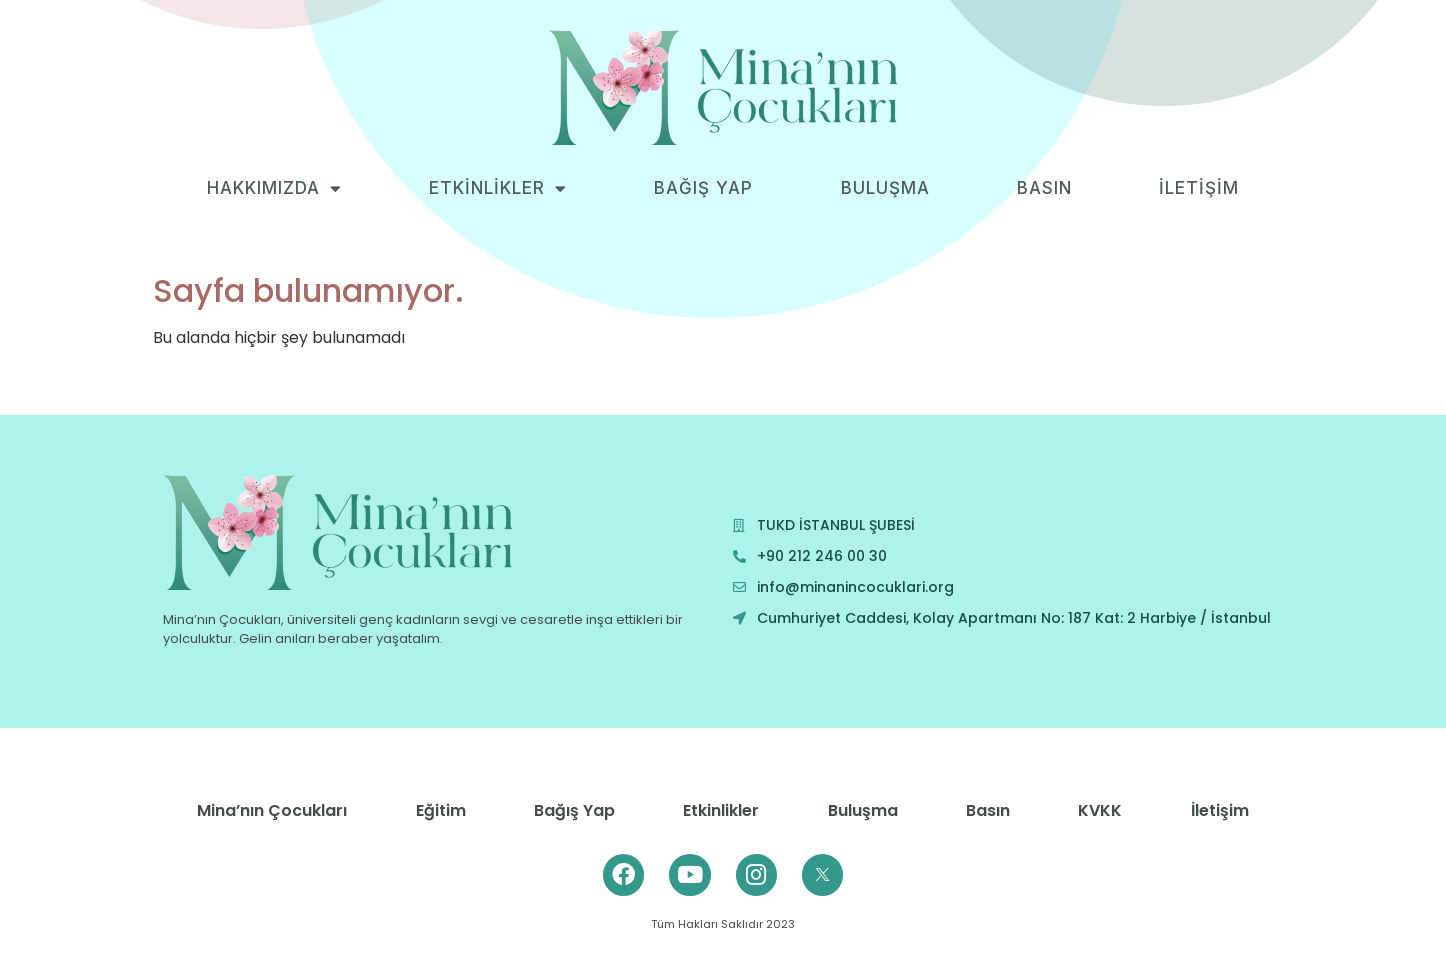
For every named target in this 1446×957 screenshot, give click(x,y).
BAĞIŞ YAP (703, 188)
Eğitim (441, 810)
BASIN (1044, 188)
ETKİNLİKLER (498, 188)
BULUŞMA (885, 188)
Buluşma (863, 810)
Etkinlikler (721, 810)
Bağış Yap (574, 810)
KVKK (1100, 810)
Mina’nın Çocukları (272, 810)
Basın (988, 810)
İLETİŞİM (1199, 188)
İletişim (1220, 810)
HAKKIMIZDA (274, 188)
